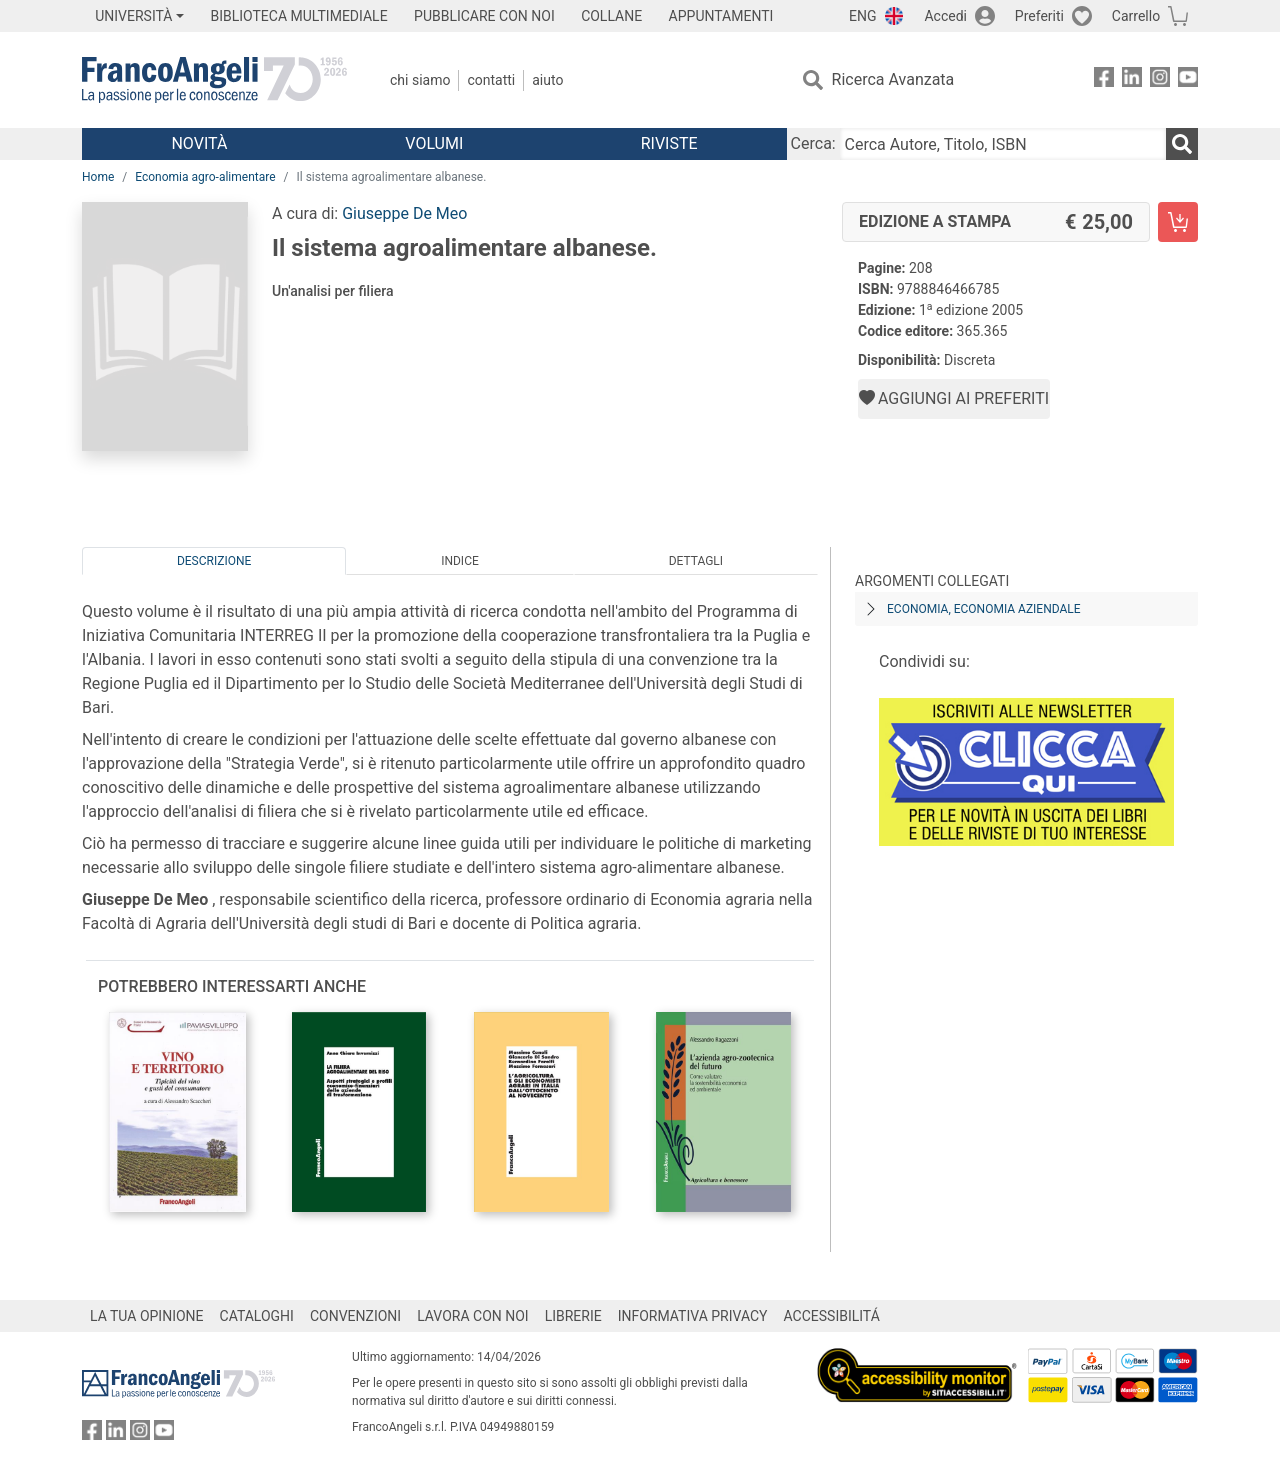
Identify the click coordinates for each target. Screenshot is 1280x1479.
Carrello (1136, 16)
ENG (862, 16)
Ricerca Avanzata (893, 79)
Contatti (491, 80)
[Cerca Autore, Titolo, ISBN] (1003, 144)
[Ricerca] (1182, 144)
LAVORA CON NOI (473, 1316)
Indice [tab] (460, 561)
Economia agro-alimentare (205, 177)
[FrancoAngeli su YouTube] (1188, 80)
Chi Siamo (420, 80)
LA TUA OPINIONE (147, 1316)
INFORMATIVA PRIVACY (693, 1316)
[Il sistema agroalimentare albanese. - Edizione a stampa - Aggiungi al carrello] (1178, 222)
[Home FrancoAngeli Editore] (214, 80)
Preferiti (1039, 16)
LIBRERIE (573, 1316)
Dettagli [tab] (696, 561)
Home (98, 177)
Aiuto (547, 80)
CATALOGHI (257, 1316)
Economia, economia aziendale (984, 609)
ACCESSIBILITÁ (832, 1316)
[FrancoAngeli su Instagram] (1160, 80)
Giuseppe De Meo (404, 213)
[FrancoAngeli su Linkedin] (1132, 80)
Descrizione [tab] (214, 561)
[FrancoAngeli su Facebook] (1104, 80)
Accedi (945, 16)
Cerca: (813, 143)
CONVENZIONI (355, 1316)
